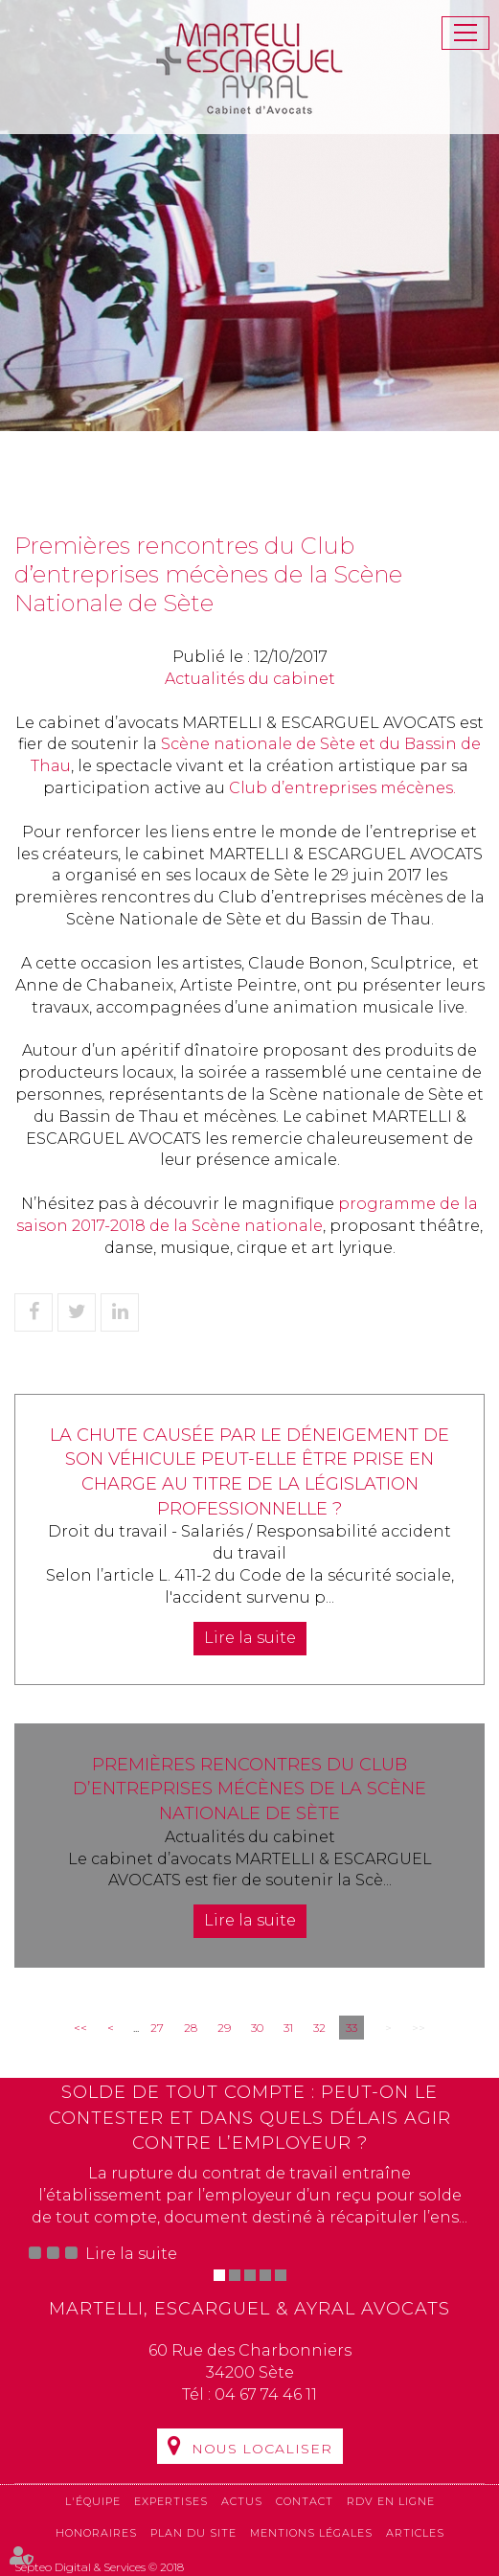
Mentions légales (311, 2533)
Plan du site (193, 2533)
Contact (304, 2501)
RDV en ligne (391, 2501)
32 (319, 2027)
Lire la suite (250, 1638)
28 (190, 2027)
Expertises (171, 2501)
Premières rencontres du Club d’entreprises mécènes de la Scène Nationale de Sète (249, 1789)
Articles (415, 2533)
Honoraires (96, 2533)
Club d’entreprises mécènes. (342, 788)
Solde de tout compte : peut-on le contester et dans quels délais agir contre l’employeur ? (250, 2118)
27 (157, 2027)
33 (351, 2027)
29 (224, 2027)
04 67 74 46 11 (266, 2394)
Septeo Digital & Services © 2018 (99, 2567)
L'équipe (93, 2501)
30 (257, 2027)
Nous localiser (262, 2448)
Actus (241, 2501)
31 (288, 2027)
